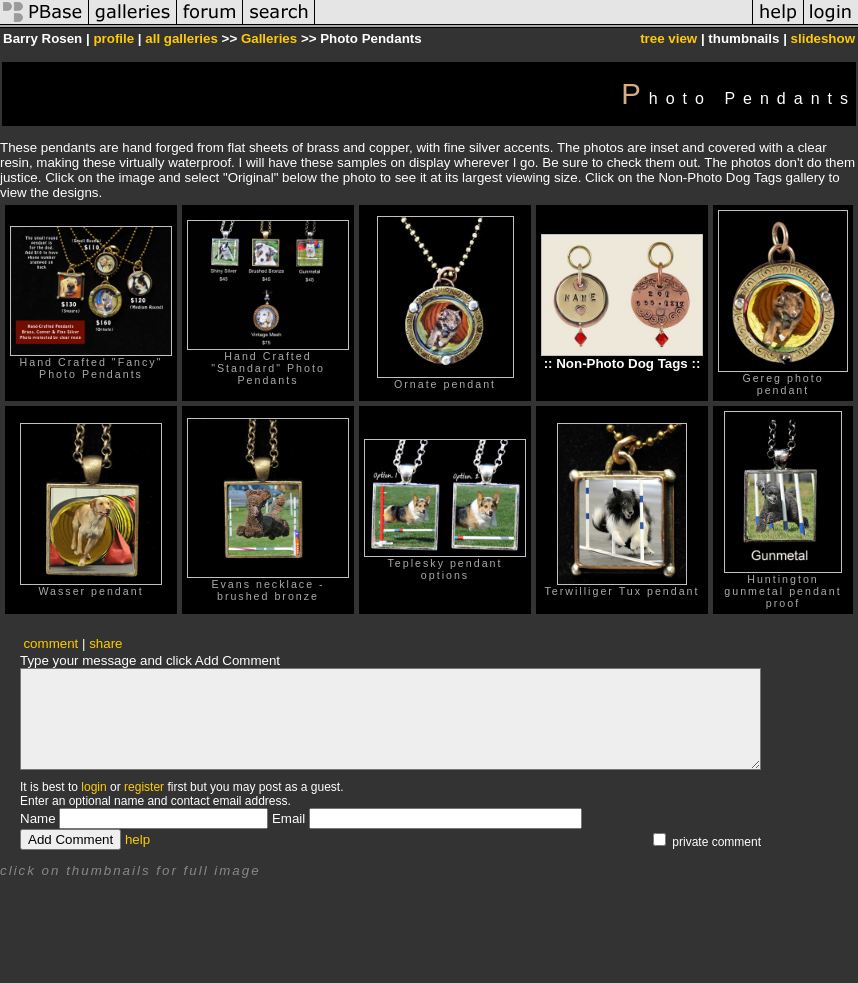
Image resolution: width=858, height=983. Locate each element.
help (137, 839)
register (144, 787)
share (105, 643)
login (93, 787)
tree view (668, 38)
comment (50, 643)
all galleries (181, 38)
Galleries (269, 38)
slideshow (823, 38)
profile (113, 38)
